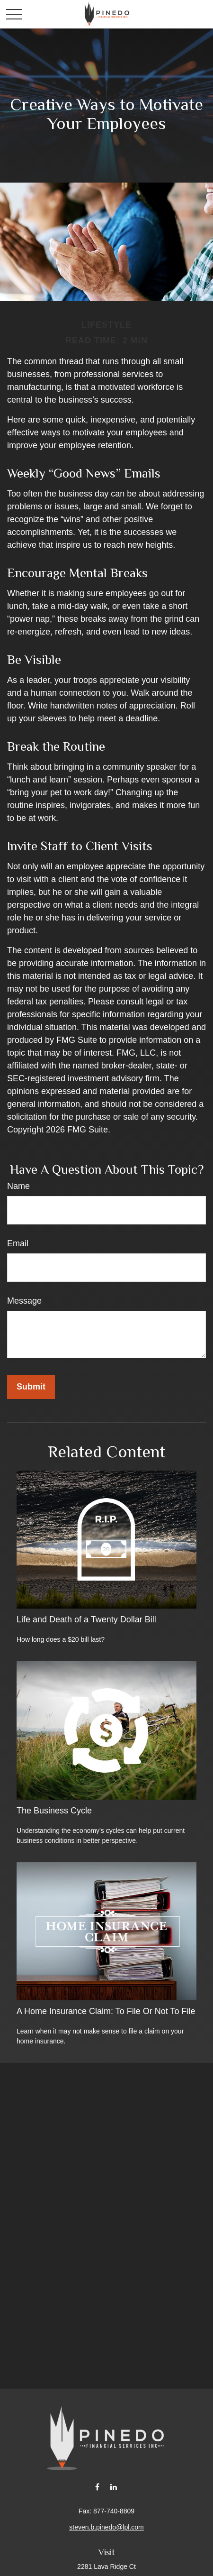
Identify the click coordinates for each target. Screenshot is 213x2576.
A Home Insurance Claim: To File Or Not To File (106, 2011)
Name (18, 1186)
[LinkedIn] (113, 2486)
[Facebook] (97, 2486)
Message (24, 1301)
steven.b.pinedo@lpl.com (106, 2527)
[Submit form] (31, 1387)
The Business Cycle (54, 1810)
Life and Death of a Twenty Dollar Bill (86, 1619)
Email (17, 1243)
